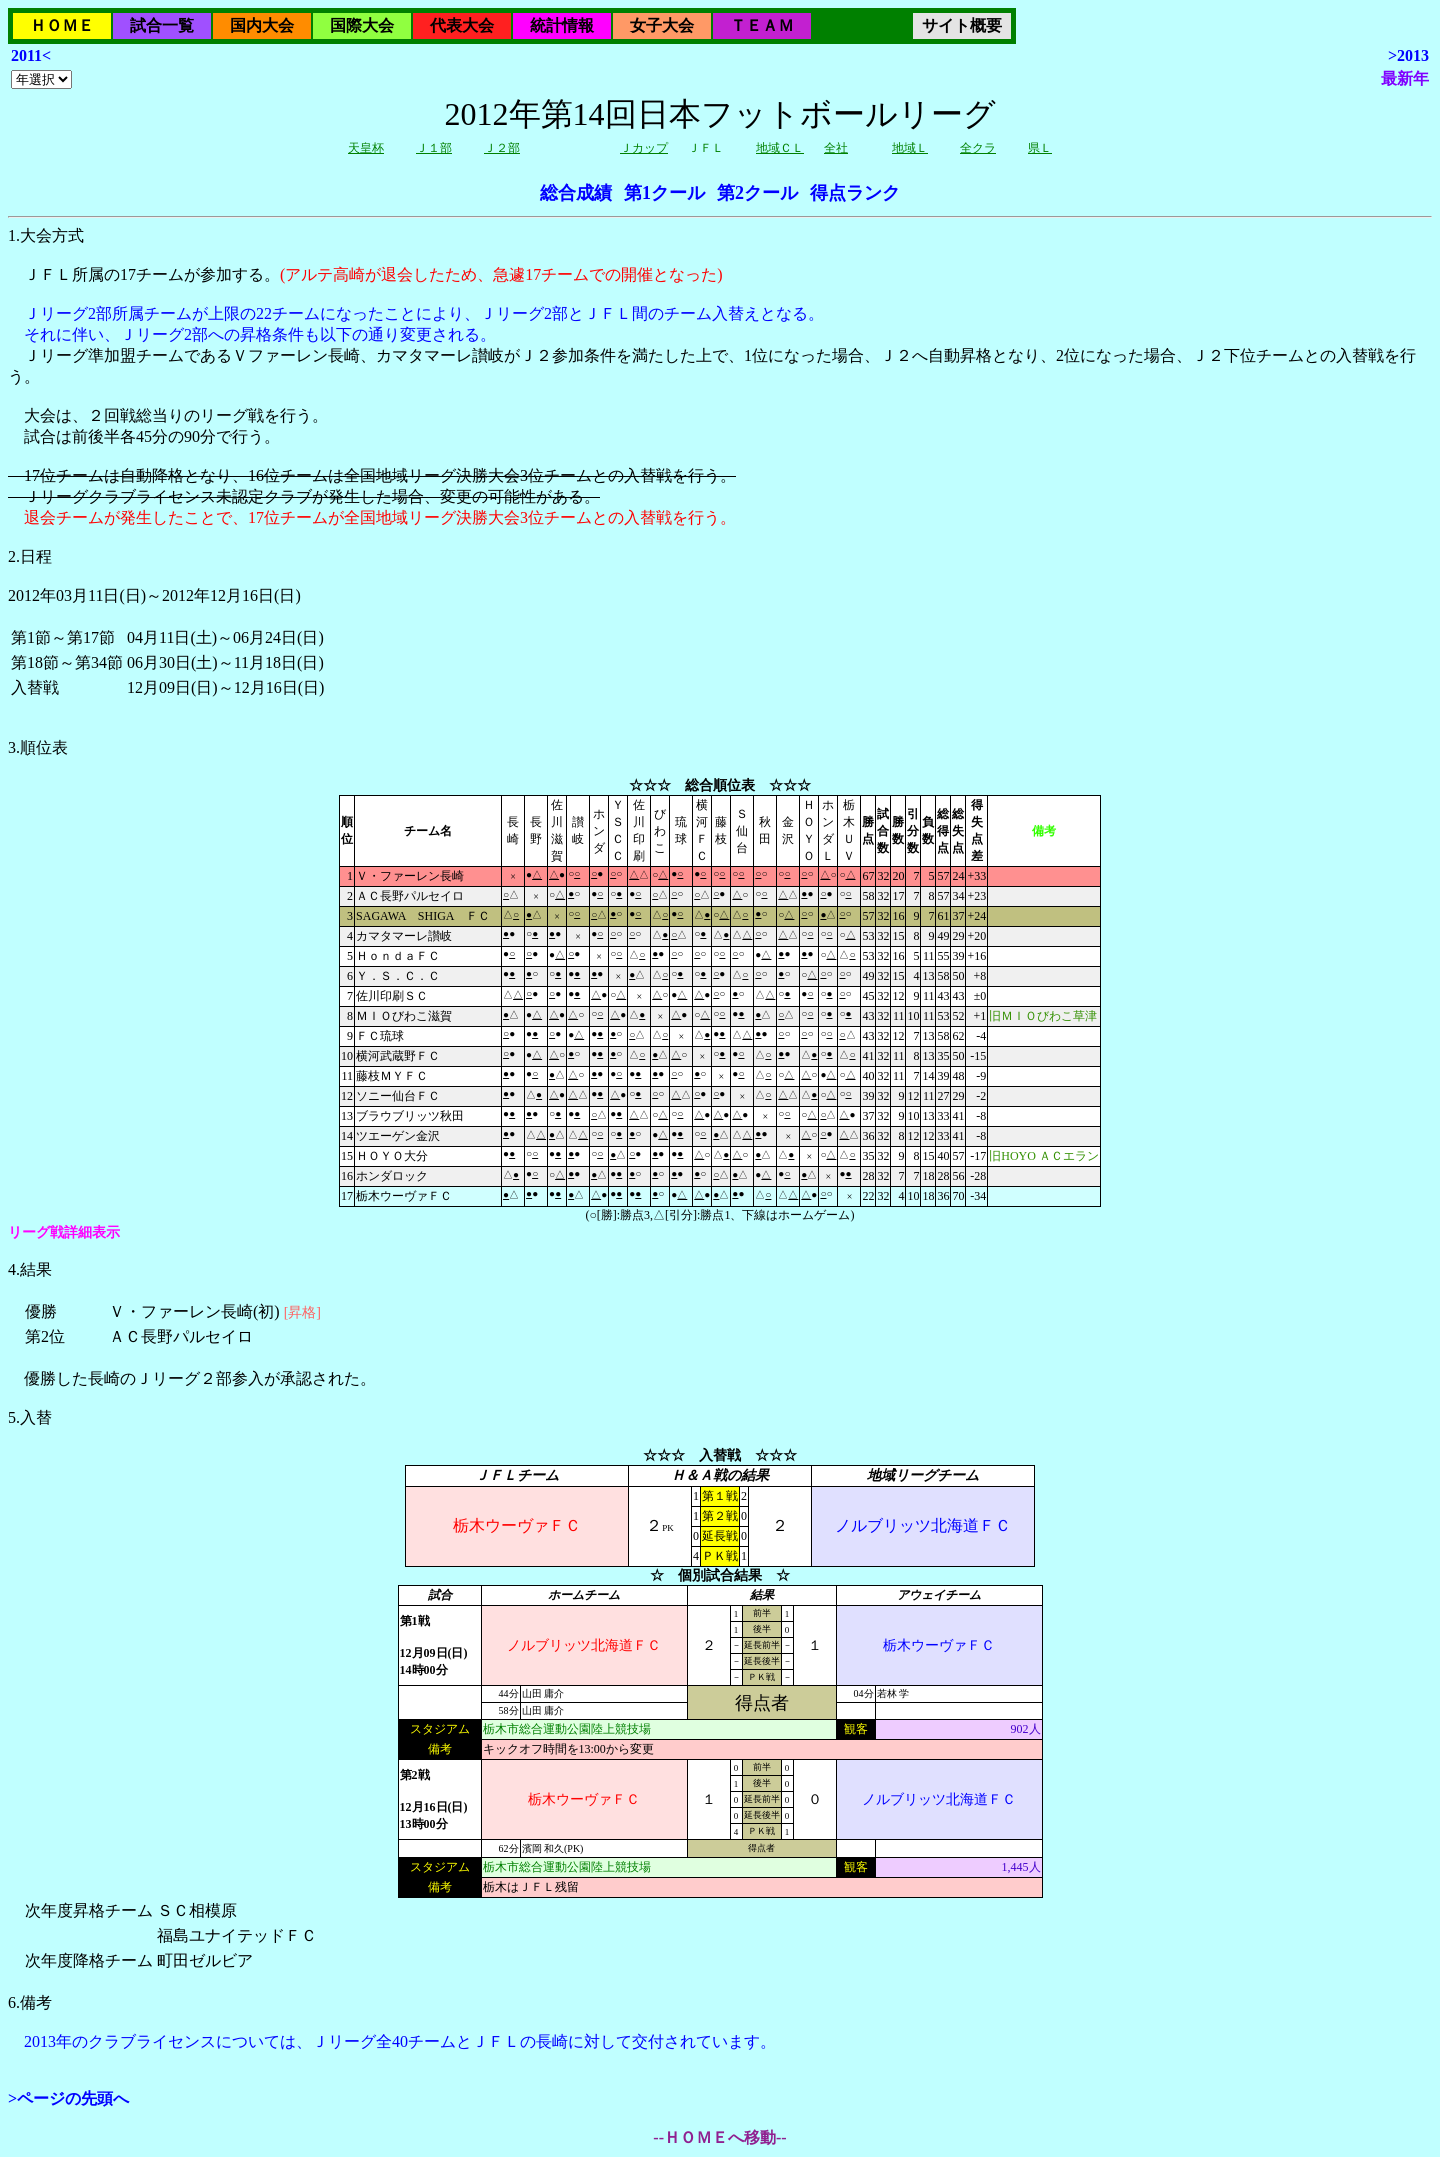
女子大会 (662, 25)
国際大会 (362, 25)
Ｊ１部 (434, 148)
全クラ (978, 148)
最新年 (1405, 78)
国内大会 (262, 25)
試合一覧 (162, 25)
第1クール (664, 193)
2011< (31, 55)
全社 (836, 148)
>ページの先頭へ (68, 2098)
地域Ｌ (910, 148)
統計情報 (562, 25)
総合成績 (576, 193)
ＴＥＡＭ (762, 25)
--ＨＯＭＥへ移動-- (719, 2137)
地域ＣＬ (780, 148)
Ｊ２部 (502, 148)
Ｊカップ (644, 148)
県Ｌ (1040, 148)
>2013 (1408, 55)
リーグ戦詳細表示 (64, 1232)
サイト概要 (962, 25)
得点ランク (855, 193)
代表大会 (462, 25)
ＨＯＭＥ (62, 25)
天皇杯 (366, 148)
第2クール (757, 193)
